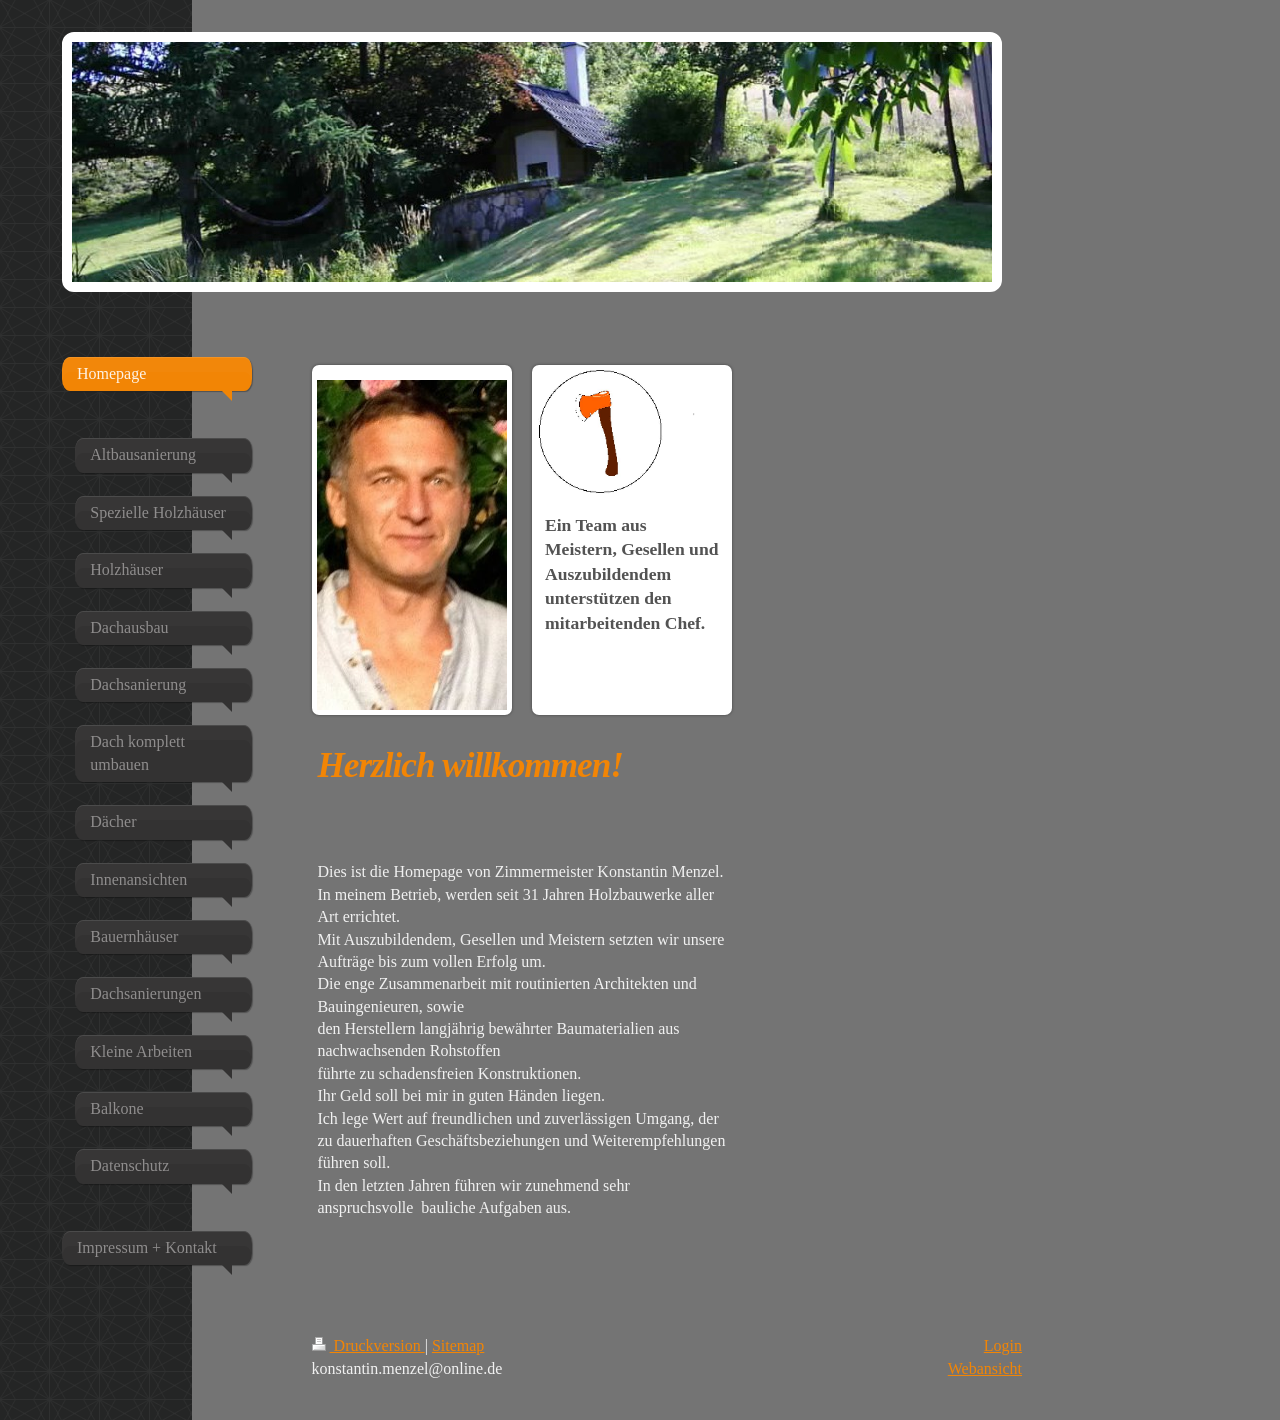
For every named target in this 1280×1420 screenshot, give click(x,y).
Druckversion (368, 1345)
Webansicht (985, 1368)
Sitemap (458, 1345)
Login (1003, 1345)
